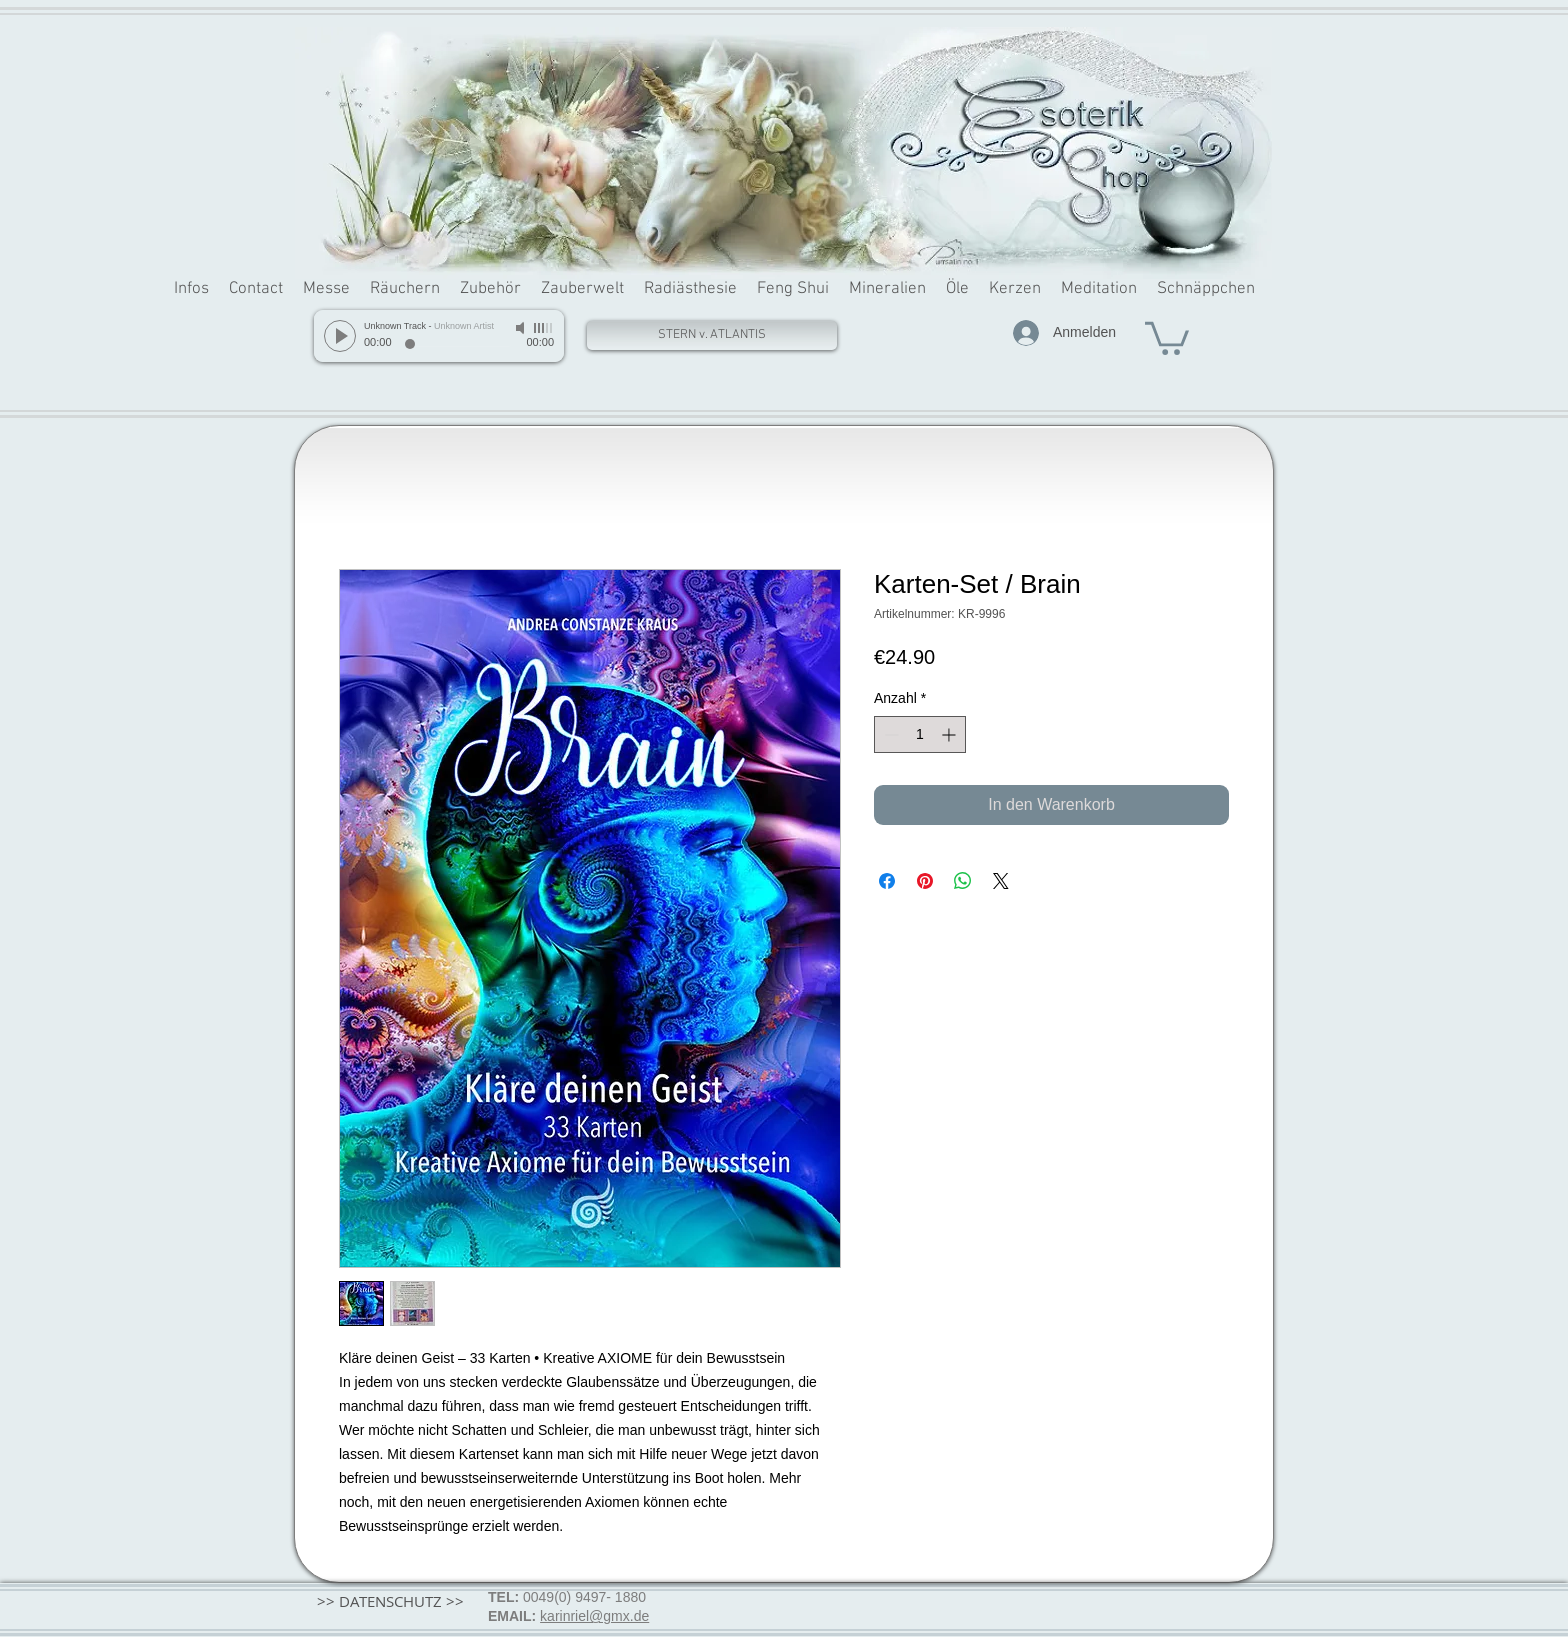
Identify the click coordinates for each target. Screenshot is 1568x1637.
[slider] (544, 328)
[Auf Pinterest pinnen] (925, 881)
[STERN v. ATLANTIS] (712, 335)
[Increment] (950, 734)
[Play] (340, 336)
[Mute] (522, 328)
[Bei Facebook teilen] (887, 881)
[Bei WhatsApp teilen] (963, 881)
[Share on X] (1001, 881)
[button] (1167, 336)
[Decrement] (889, 734)
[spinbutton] (920, 734)
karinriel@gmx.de (594, 1616)
